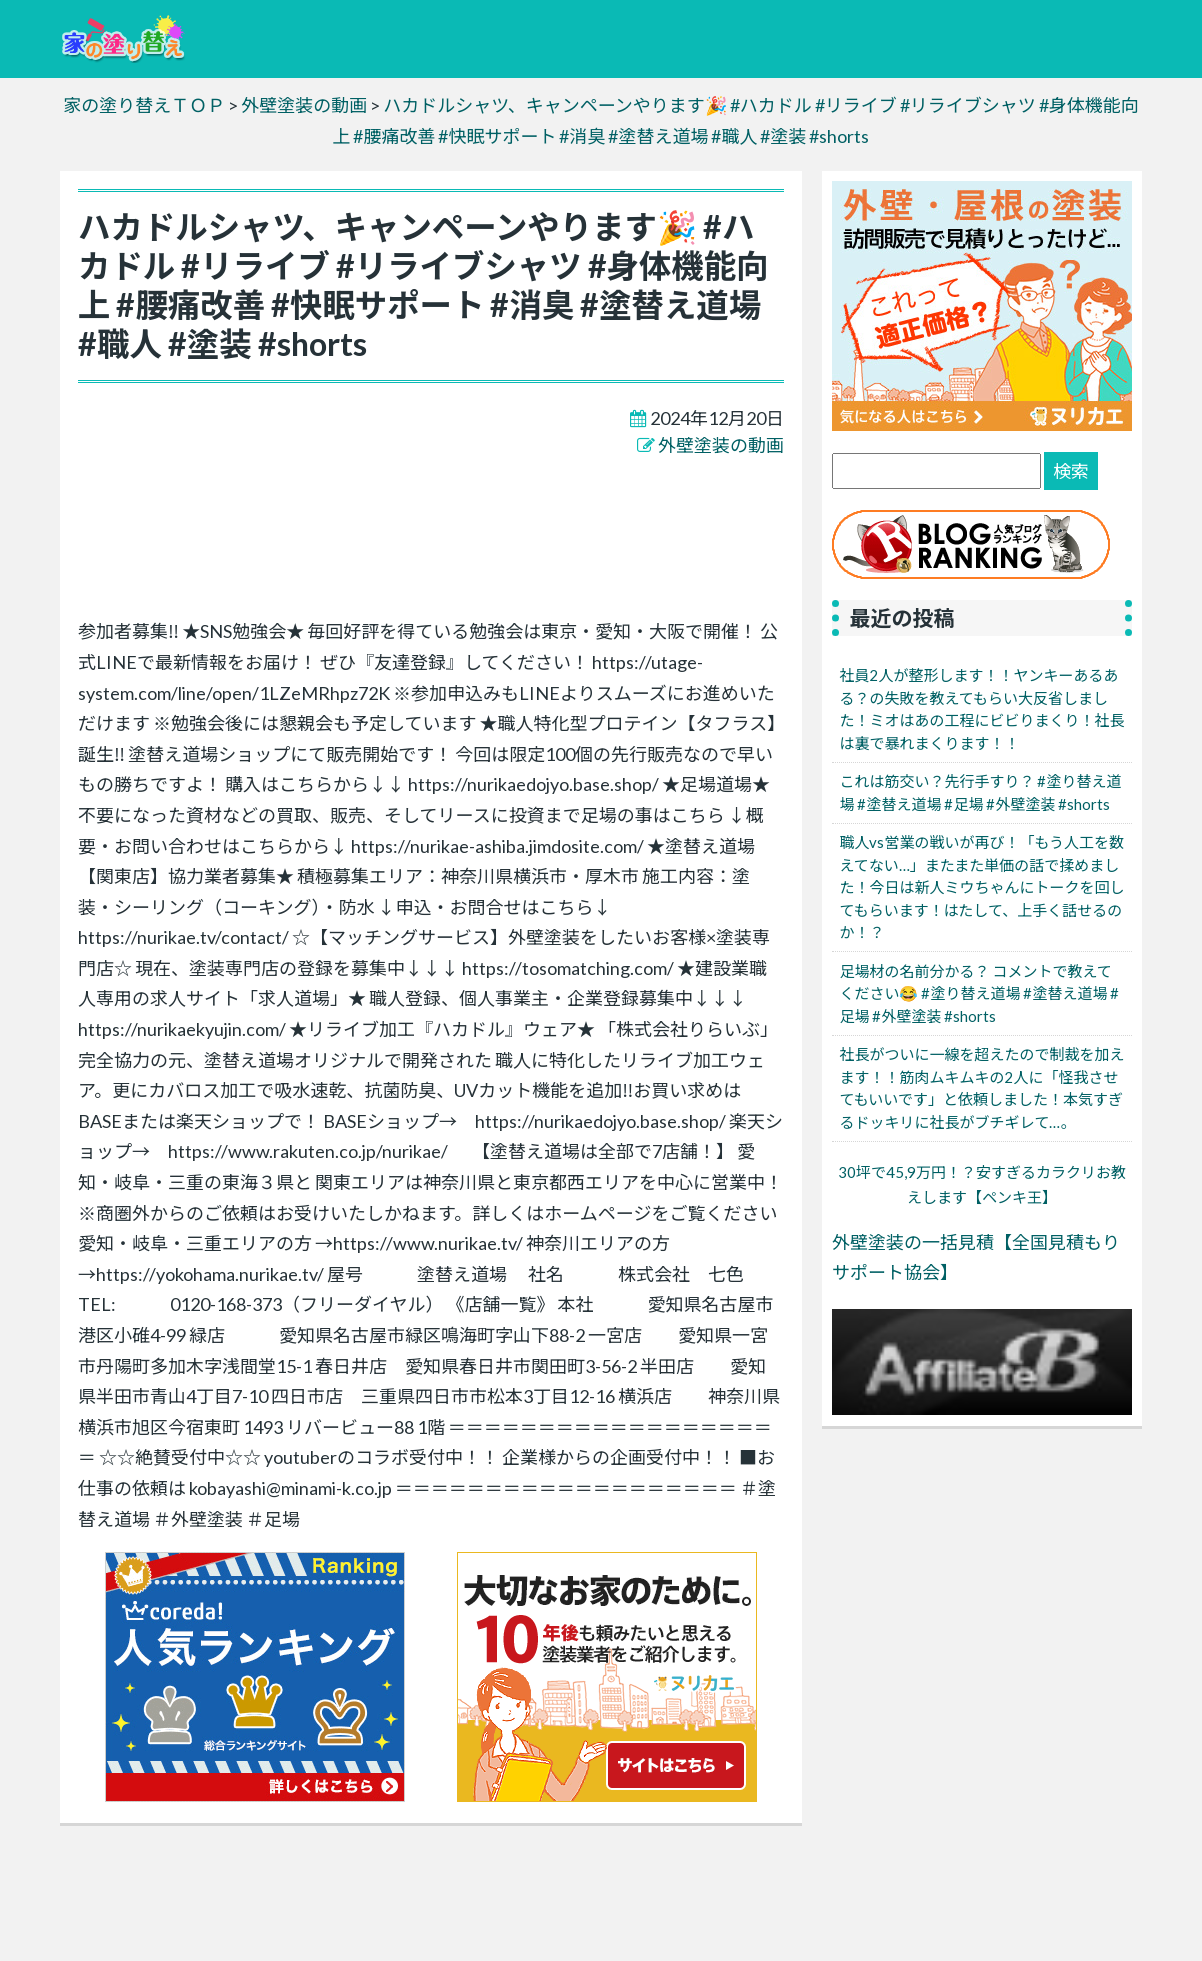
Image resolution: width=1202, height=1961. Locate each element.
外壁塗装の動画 (721, 445)
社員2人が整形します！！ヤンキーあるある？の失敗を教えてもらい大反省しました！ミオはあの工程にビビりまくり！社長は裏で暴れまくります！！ (981, 709)
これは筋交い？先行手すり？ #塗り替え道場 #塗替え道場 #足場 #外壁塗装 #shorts (980, 792)
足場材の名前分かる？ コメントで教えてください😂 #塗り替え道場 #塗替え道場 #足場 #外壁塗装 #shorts (979, 993)
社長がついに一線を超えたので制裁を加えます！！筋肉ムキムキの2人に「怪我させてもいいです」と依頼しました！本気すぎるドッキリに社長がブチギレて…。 (981, 1088)
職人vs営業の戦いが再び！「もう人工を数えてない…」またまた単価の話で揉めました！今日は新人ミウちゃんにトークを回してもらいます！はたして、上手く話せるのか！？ (981, 887)
